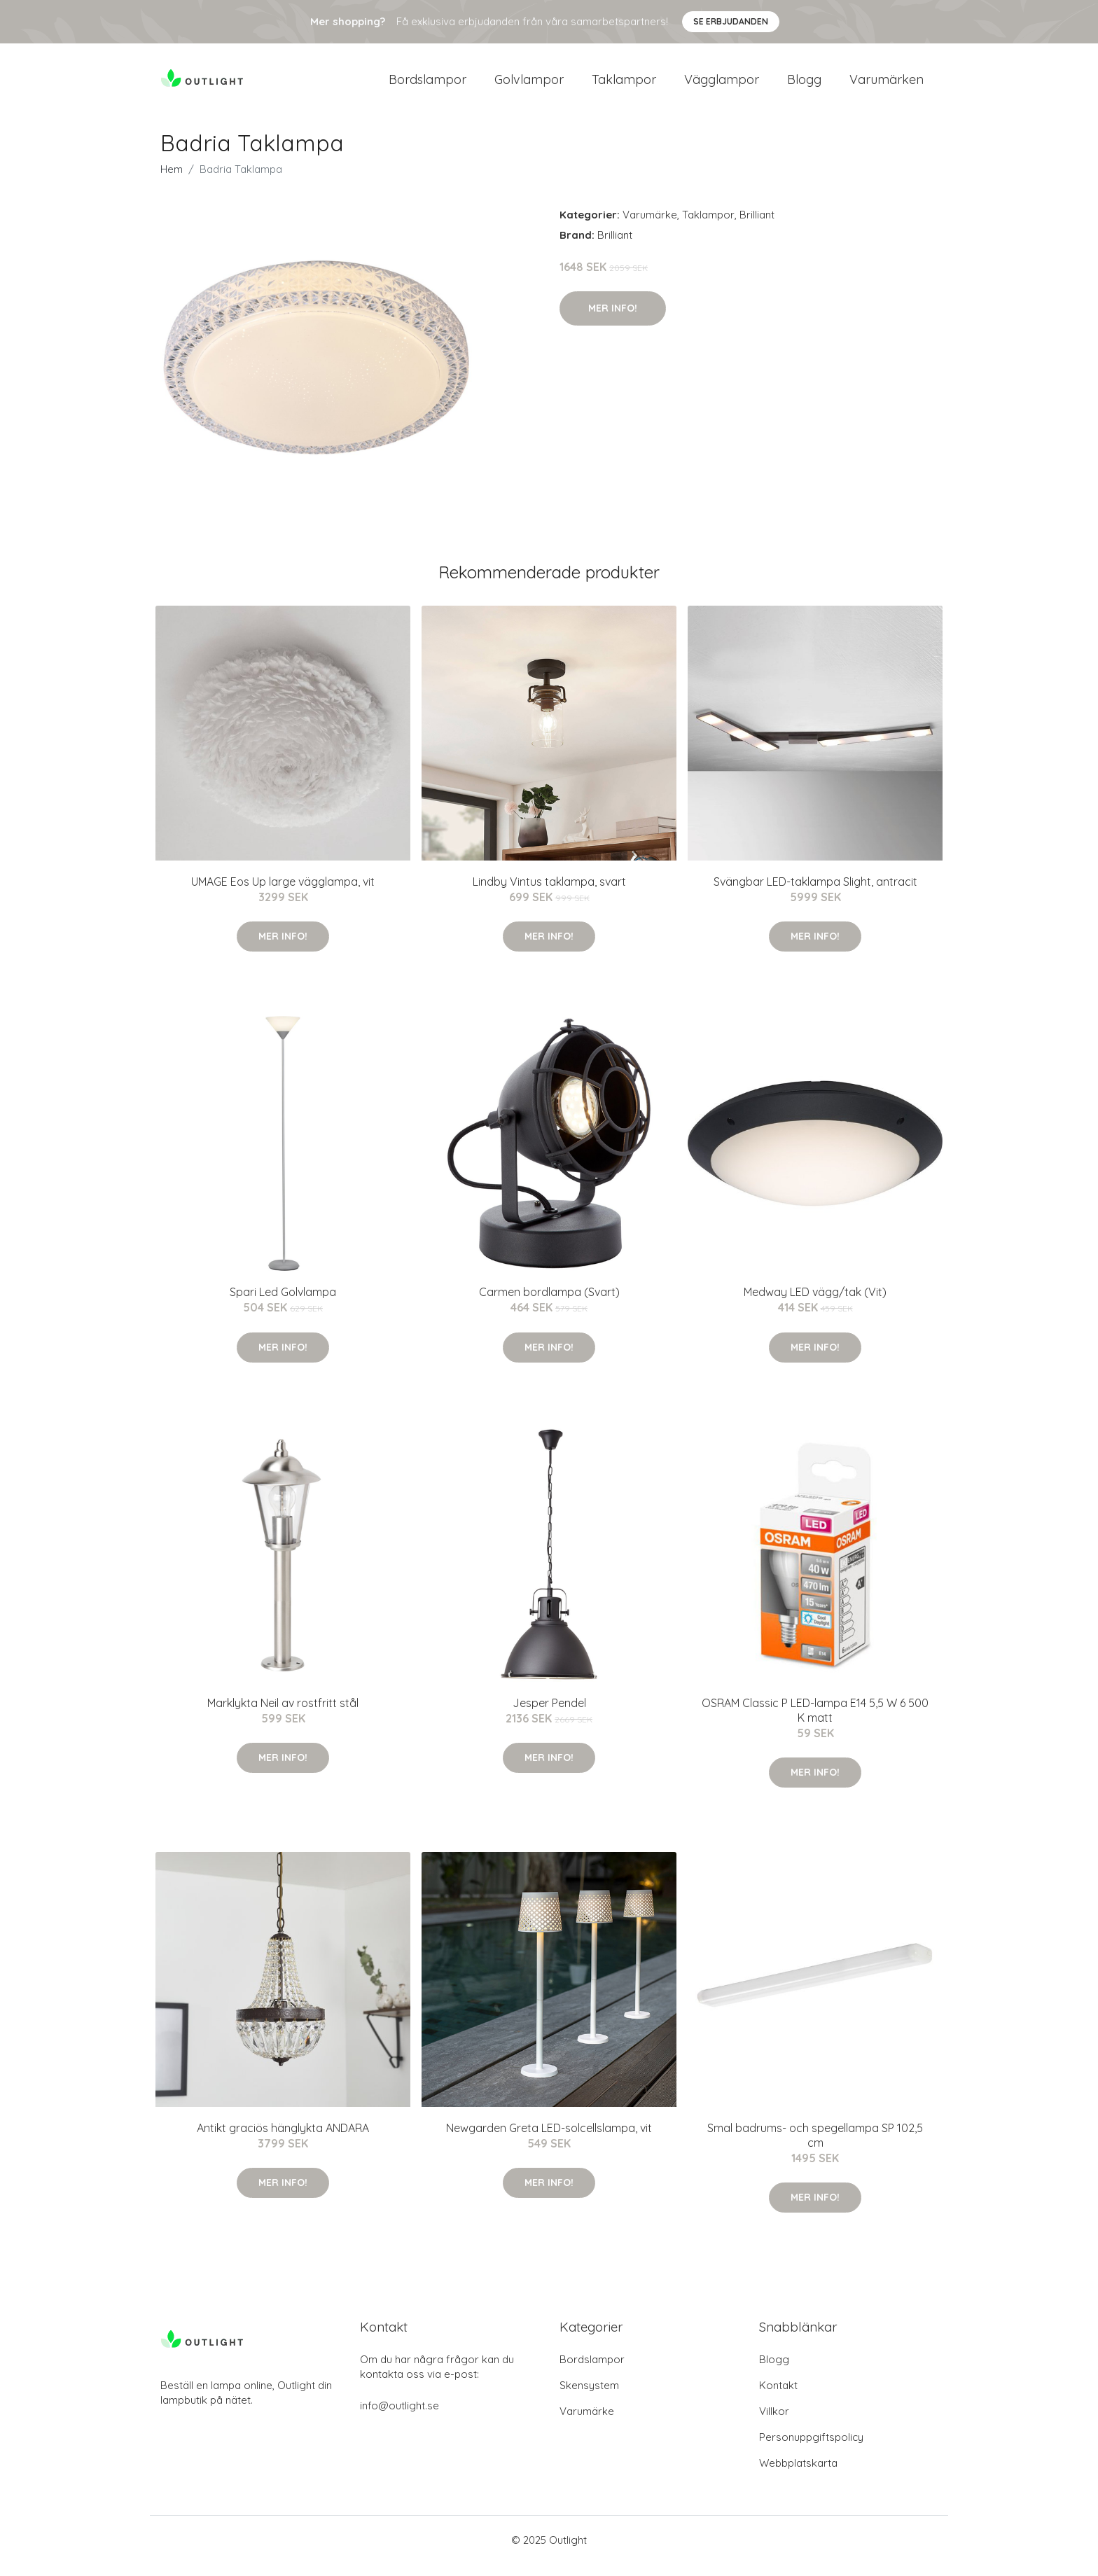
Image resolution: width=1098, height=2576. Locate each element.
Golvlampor (529, 85)
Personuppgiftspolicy (811, 2449)
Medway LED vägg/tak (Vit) (815, 1304)
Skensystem (589, 2397)
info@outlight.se (399, 2417)
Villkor (774, 2423)
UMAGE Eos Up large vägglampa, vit (283, 893)
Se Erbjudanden (730, 21)
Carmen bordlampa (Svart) (549, 1304)
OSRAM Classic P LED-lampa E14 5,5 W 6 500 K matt (815, 1722)
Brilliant (756, 226)
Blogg (804, 85)
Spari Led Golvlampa (283, 1304)
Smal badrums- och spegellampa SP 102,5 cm (815, 2147)
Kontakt (778, 2397)
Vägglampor (721, 85)
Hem (171, 181)
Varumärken (886, 85)
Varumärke (650, 226)
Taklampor (624, 85)
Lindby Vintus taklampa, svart (549, 893)
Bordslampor (427, 85)
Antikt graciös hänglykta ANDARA (283, 2140)
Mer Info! (612, 320)
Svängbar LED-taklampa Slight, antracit (815, 893)
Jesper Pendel (549, 1715)
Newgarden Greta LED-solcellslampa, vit (549, 2140)
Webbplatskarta (798, 2474)
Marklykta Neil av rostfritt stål (283, 1715)
